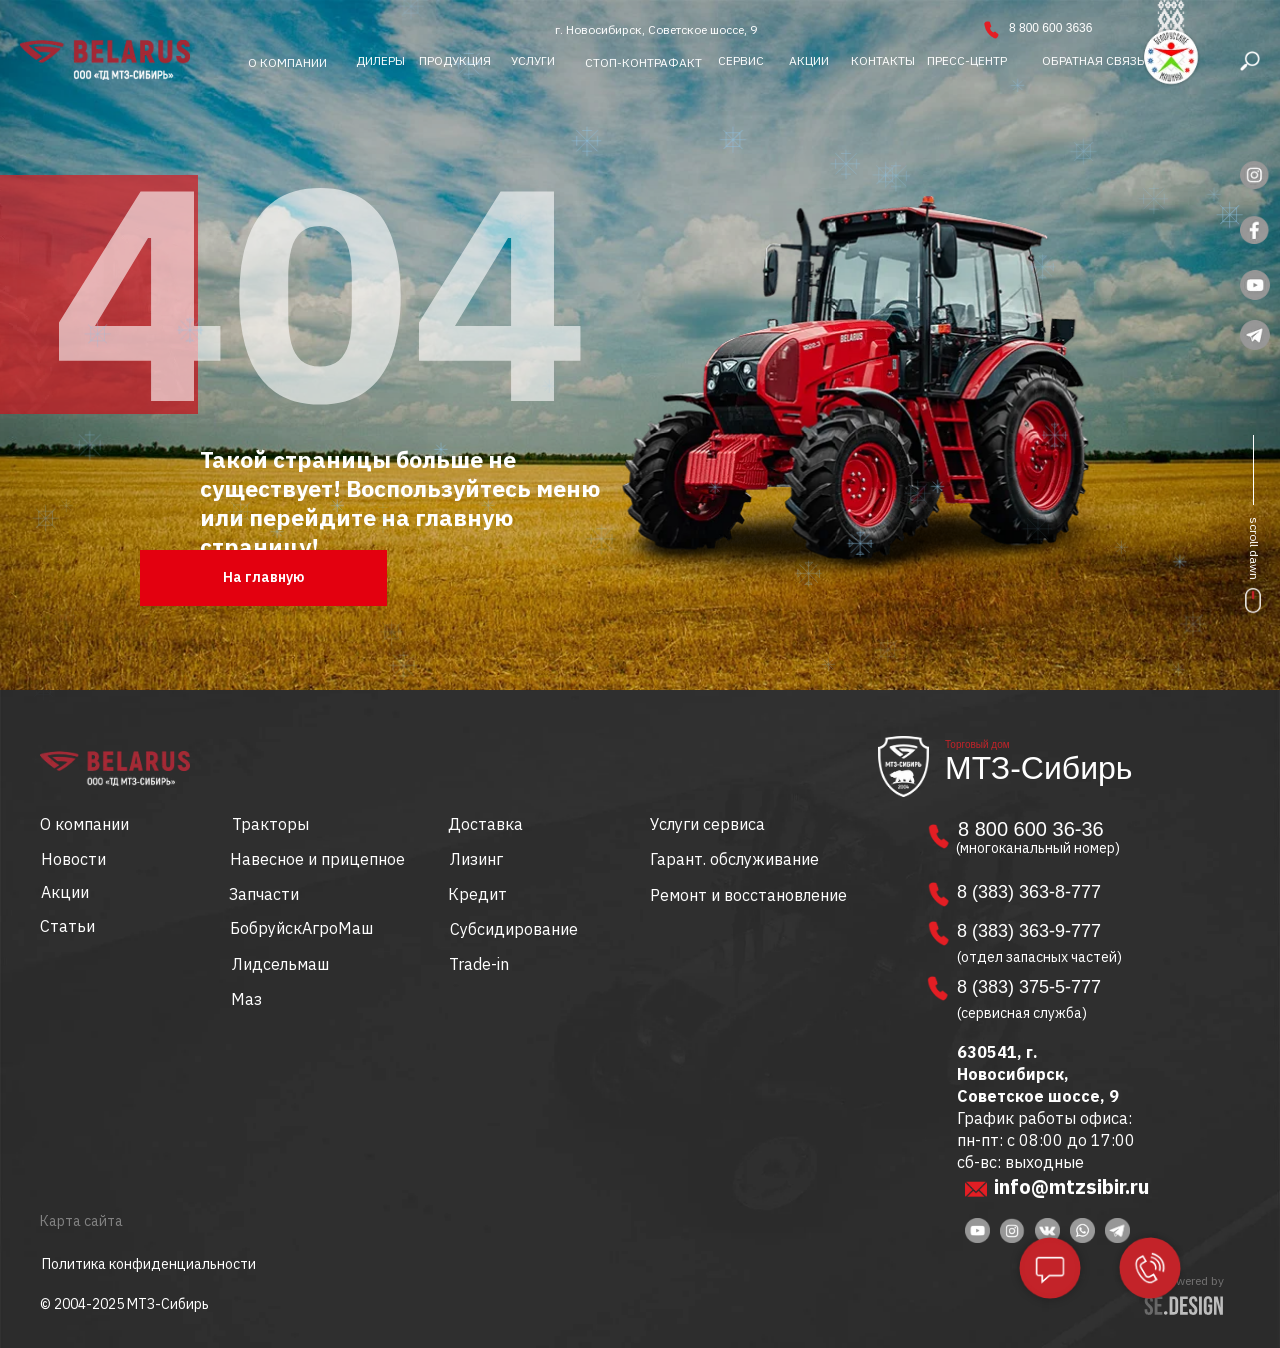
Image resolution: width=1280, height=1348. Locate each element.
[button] (1093, 61)
